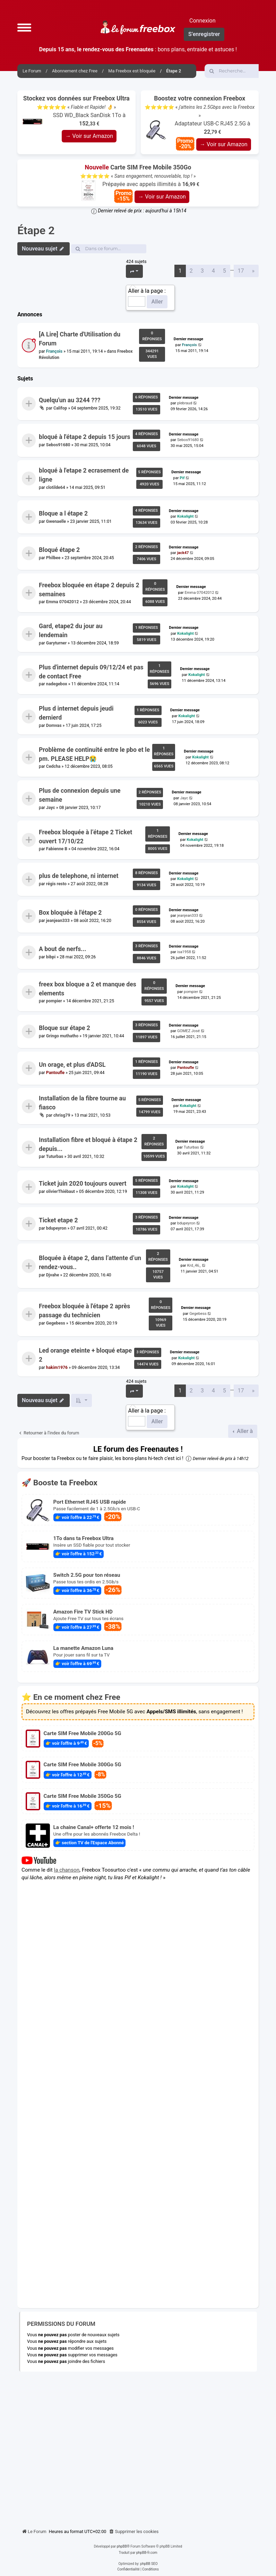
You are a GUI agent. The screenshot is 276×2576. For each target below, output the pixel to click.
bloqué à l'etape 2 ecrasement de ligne (84, 475)
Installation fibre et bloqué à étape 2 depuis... (88, 1144)
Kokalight (185, 516)
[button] (24, 27)
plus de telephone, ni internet (79, 875)
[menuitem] (134, 2532)
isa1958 (184, 952)
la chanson (67, 1870)
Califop (60, 408)
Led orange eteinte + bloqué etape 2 (85, 1355)
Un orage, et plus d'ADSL (72, 1064)
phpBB (122, 2546)
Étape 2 (35, 230)
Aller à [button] (244, 1431)
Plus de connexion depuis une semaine (80, 795)
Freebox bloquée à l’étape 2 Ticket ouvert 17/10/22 (85, 836)
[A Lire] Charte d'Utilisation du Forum (79, 339)
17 (241, 270)
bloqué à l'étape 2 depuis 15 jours (84, 436)
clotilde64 (55, 487)
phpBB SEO (148, 2564)
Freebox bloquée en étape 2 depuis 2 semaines (89, 589)
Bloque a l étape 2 (63, 513)
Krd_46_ (194, 1265)
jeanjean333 (58, 920)
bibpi (50, 957)
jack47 (183, 553)
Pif (182, 478)
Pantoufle (55, 1072)
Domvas (54, 725)
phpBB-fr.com (146, 2553)
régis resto (56, 883)
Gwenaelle (56, 521)
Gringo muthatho (62, 1036)
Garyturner (56, 643)
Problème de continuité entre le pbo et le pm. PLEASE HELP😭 (94, 754)
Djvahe (52, 1275)
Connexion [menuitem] (202, 20)
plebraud (184, 403)
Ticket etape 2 (58, 1220)
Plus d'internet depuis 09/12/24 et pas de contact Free (91, 672)
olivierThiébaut (60, 1191)
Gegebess (55, 1323)
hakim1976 (57, 1367)
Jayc (50, 807)
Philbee (53, 557)
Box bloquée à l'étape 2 (70, 912)
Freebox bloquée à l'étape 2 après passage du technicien (84, 1311)
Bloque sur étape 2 (64, 1028)
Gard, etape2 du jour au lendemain (71, 631)
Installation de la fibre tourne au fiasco (82, 1103)
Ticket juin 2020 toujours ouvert (82, 1183)
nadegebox (56, 684)
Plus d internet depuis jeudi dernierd (76, 713)
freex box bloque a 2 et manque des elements (87, 988)
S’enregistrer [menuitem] (204, 34)
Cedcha (53, 766)
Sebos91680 (58, 444)
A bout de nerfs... (62, 949)
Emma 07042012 (62, 601)
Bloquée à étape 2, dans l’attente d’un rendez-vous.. (90, 1263)
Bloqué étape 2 (59, 550)
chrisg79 (61, 1115)
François (54, 351)
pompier (54, 1001)
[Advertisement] (138, 2447)
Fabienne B (56, 848)
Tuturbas (54, 1156)
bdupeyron (56, 1227)
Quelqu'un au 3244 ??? (70, 400)
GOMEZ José (188, 1031)
